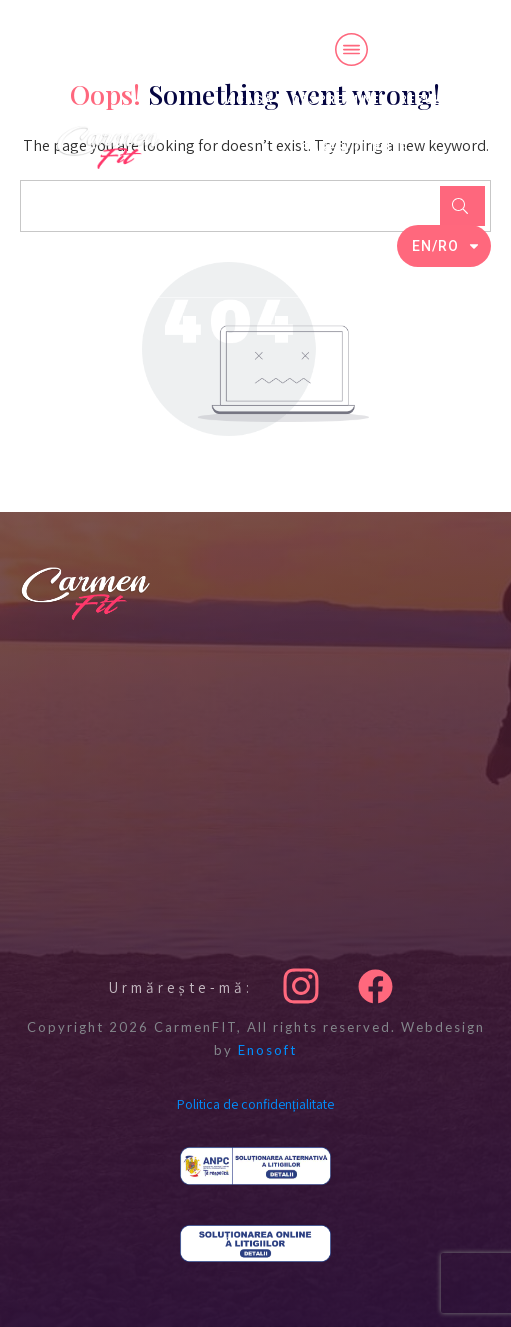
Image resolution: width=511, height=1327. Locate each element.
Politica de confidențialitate (255, 1104)
